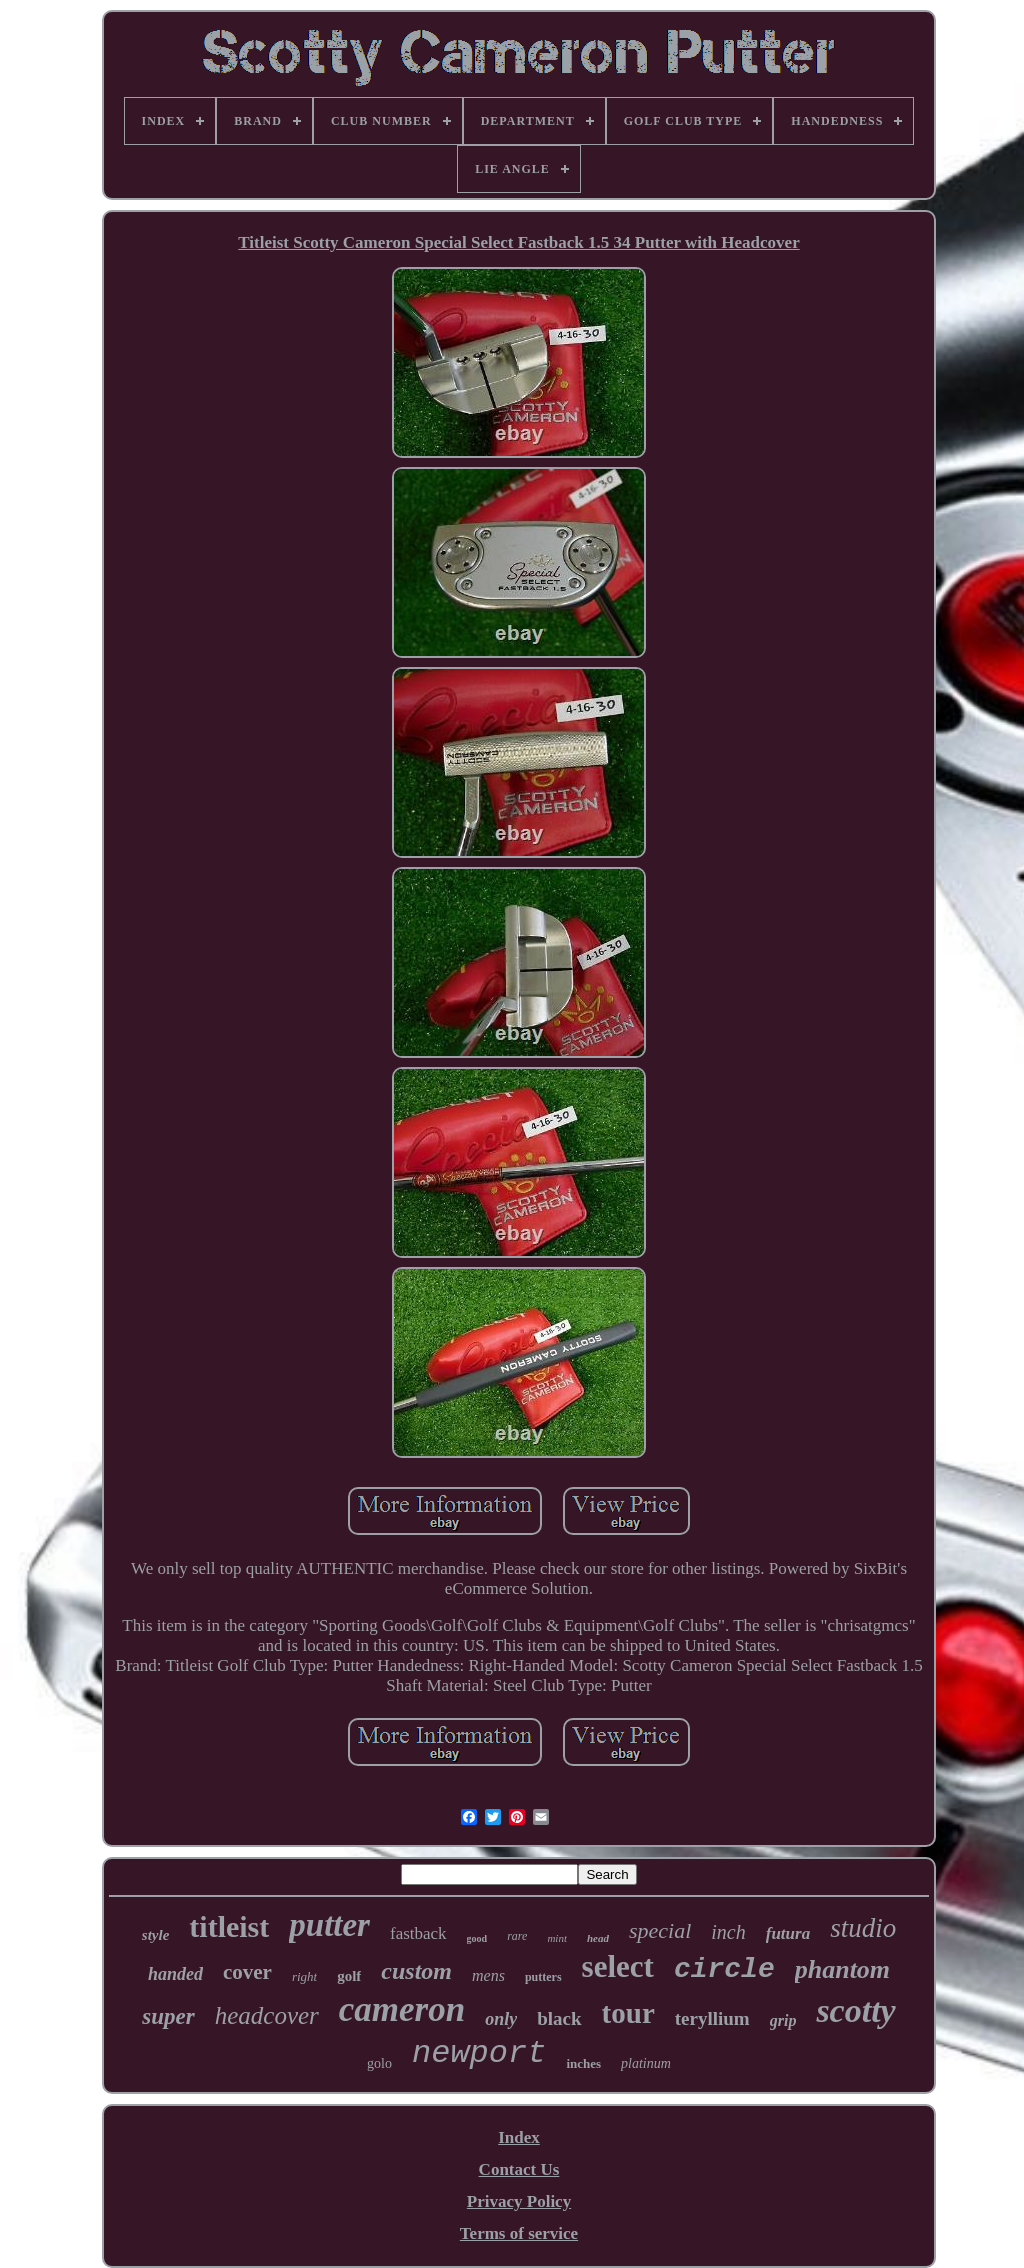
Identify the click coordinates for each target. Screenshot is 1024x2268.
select (618, 1966)
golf (349, 1976)
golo (379, 2063)
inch (728, 1932)
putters (543, 1977)
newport (479, 2053)
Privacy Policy (519, 2201)
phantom (842, 1969)
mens (488, 1975)
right (304, 1976)
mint (557, 1938)
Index (519, 2137)
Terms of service (519, 2233)
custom (416, 1971)
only (501, 2019)
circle (724, 1969)
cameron (402, 2009)
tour (628, 2013)
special (660, 1930)
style (156, 1935)
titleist (229, 1926)
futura (788, 1933)
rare (517, 1936)
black (559, 2018)
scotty (855, 2010)
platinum (646, 2063)
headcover (267, 2015)
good (477, 1938)
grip (783, 2020)
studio (863, 1928)
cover (247, 1972)
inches (583, 2063)
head (598, 1938)
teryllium (712, 2018)
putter (329, 1925)
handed (175, 1974)
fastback (418, 1933)
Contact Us (519, 2169)
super (168, 2016)
